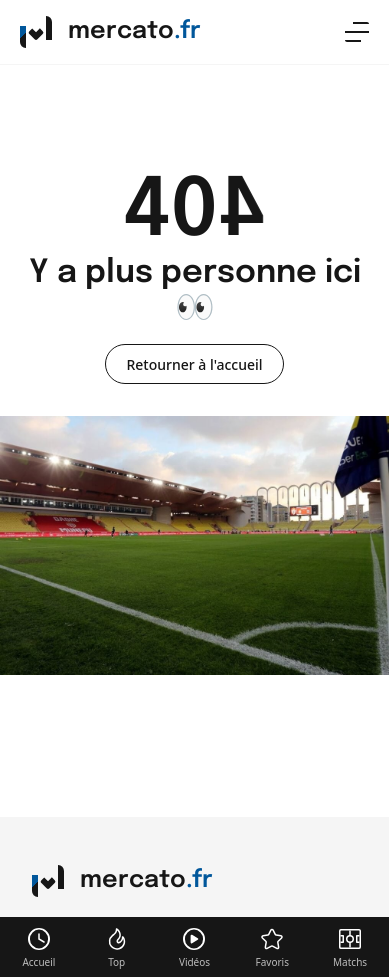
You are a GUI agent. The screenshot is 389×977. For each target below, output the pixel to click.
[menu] (357, 32)
